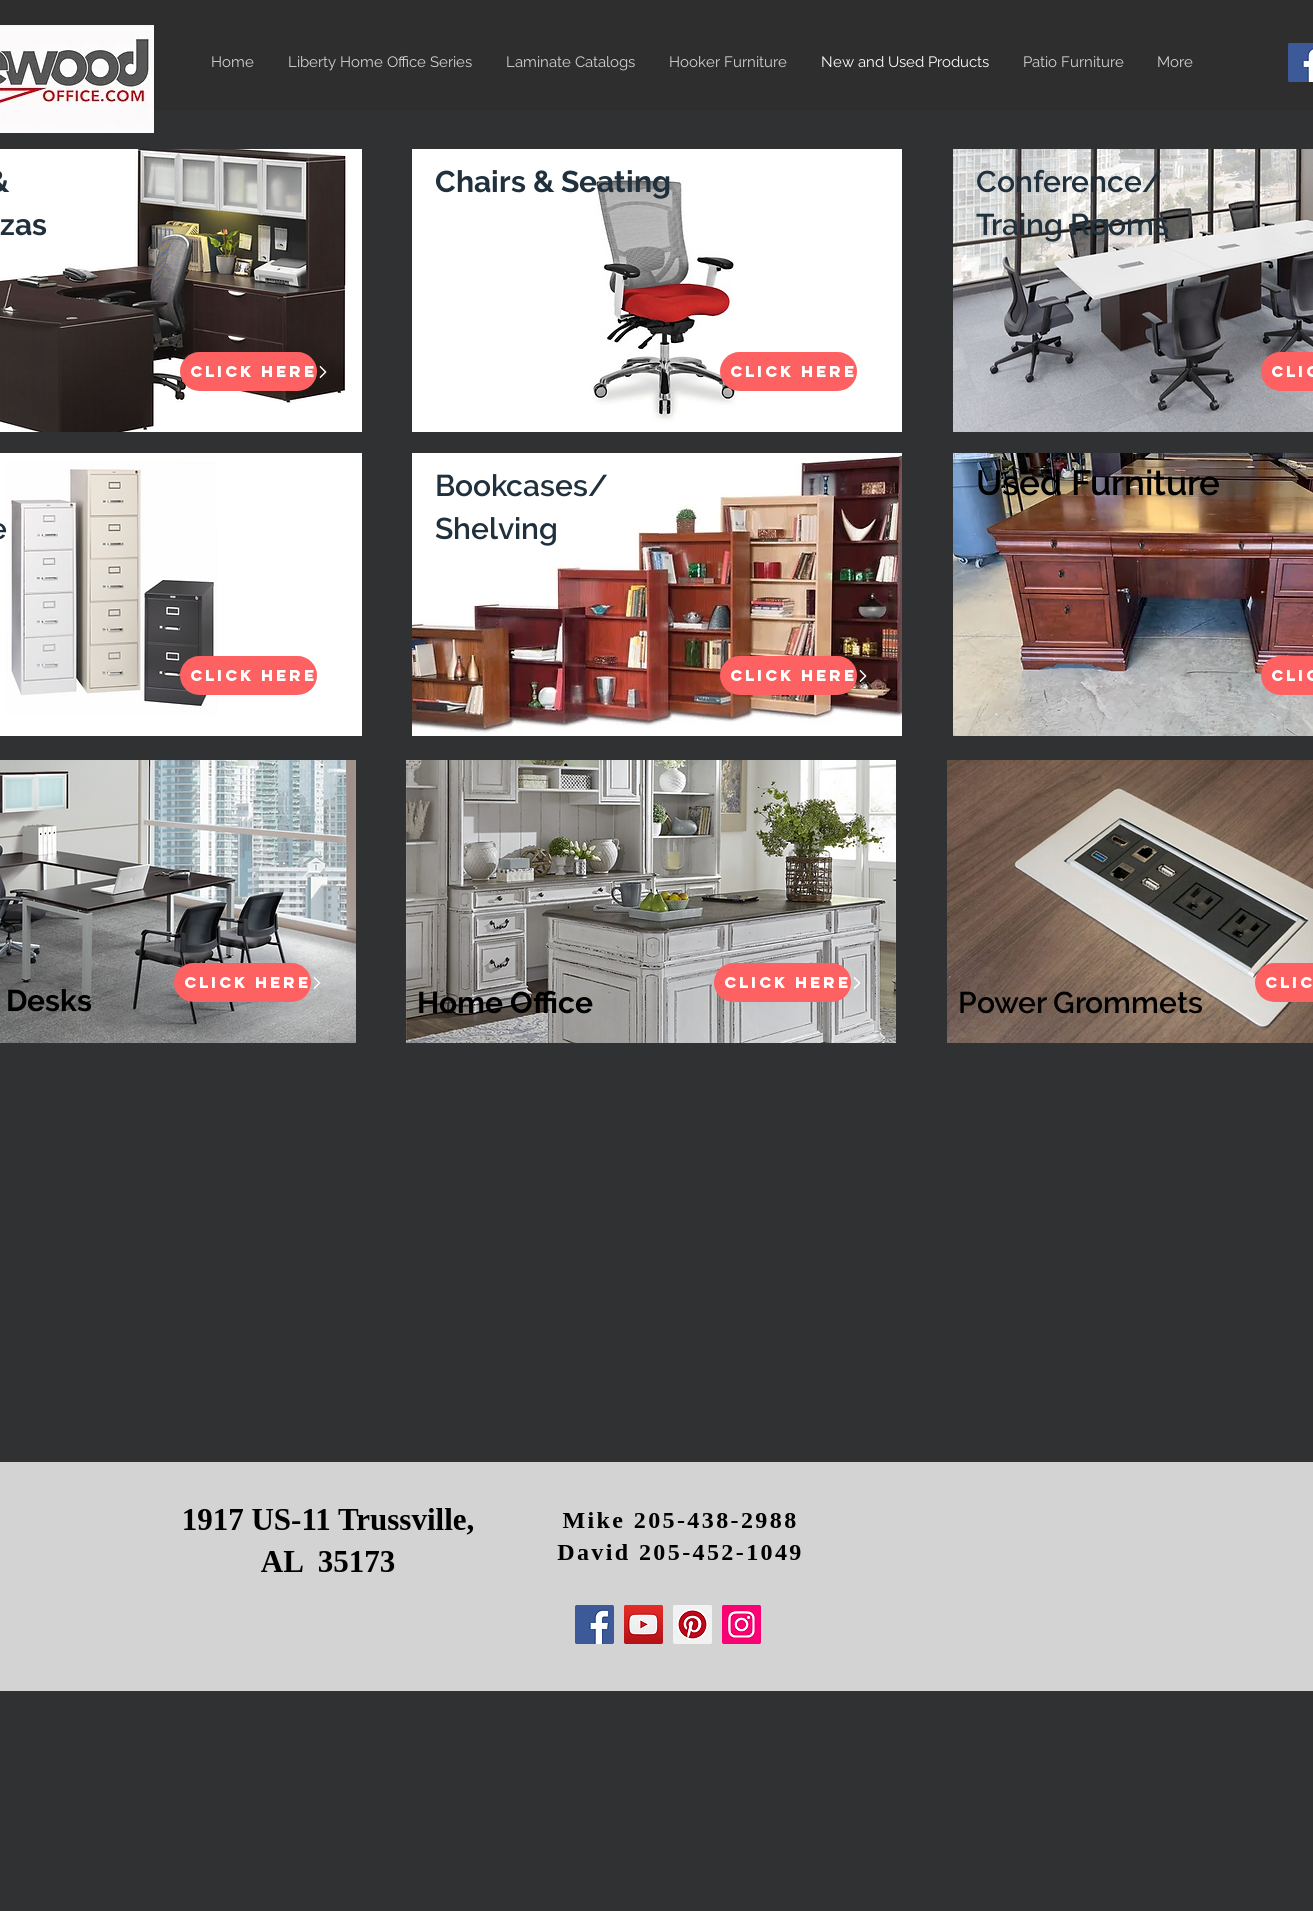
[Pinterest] (692, 1624)
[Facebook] (594, 1624)
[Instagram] (741, 1624)
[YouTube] (643, 1624)
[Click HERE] (248, 371)
